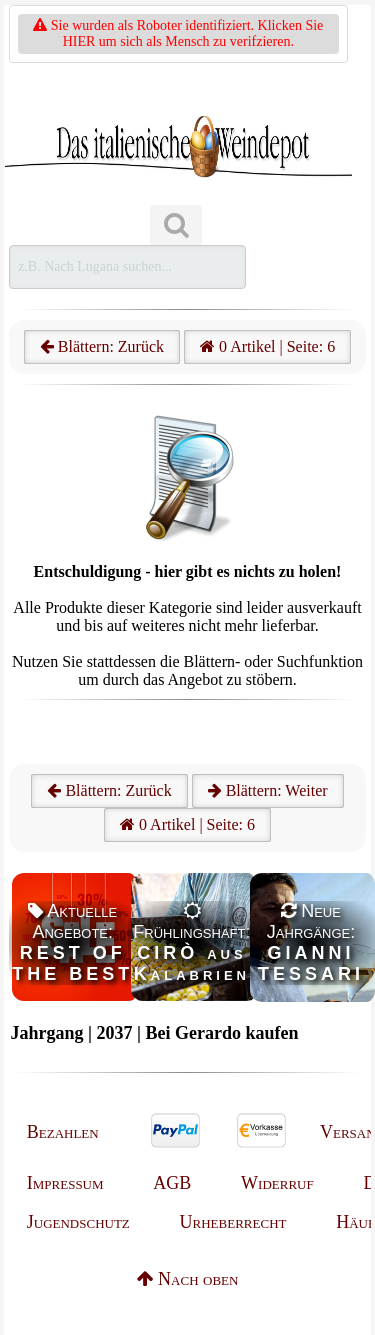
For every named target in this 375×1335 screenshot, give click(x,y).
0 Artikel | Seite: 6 (267, 346)
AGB (172, 1183)
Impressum (65, 1183)
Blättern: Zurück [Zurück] (109, 790)
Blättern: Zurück (102, 346)
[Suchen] (176, 225)
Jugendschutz (78, 1222)
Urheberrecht (233, 1222)
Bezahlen (63, 1132)
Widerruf (277, 1183)
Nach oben (188, 1279)
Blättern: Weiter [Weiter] (268, 790)
